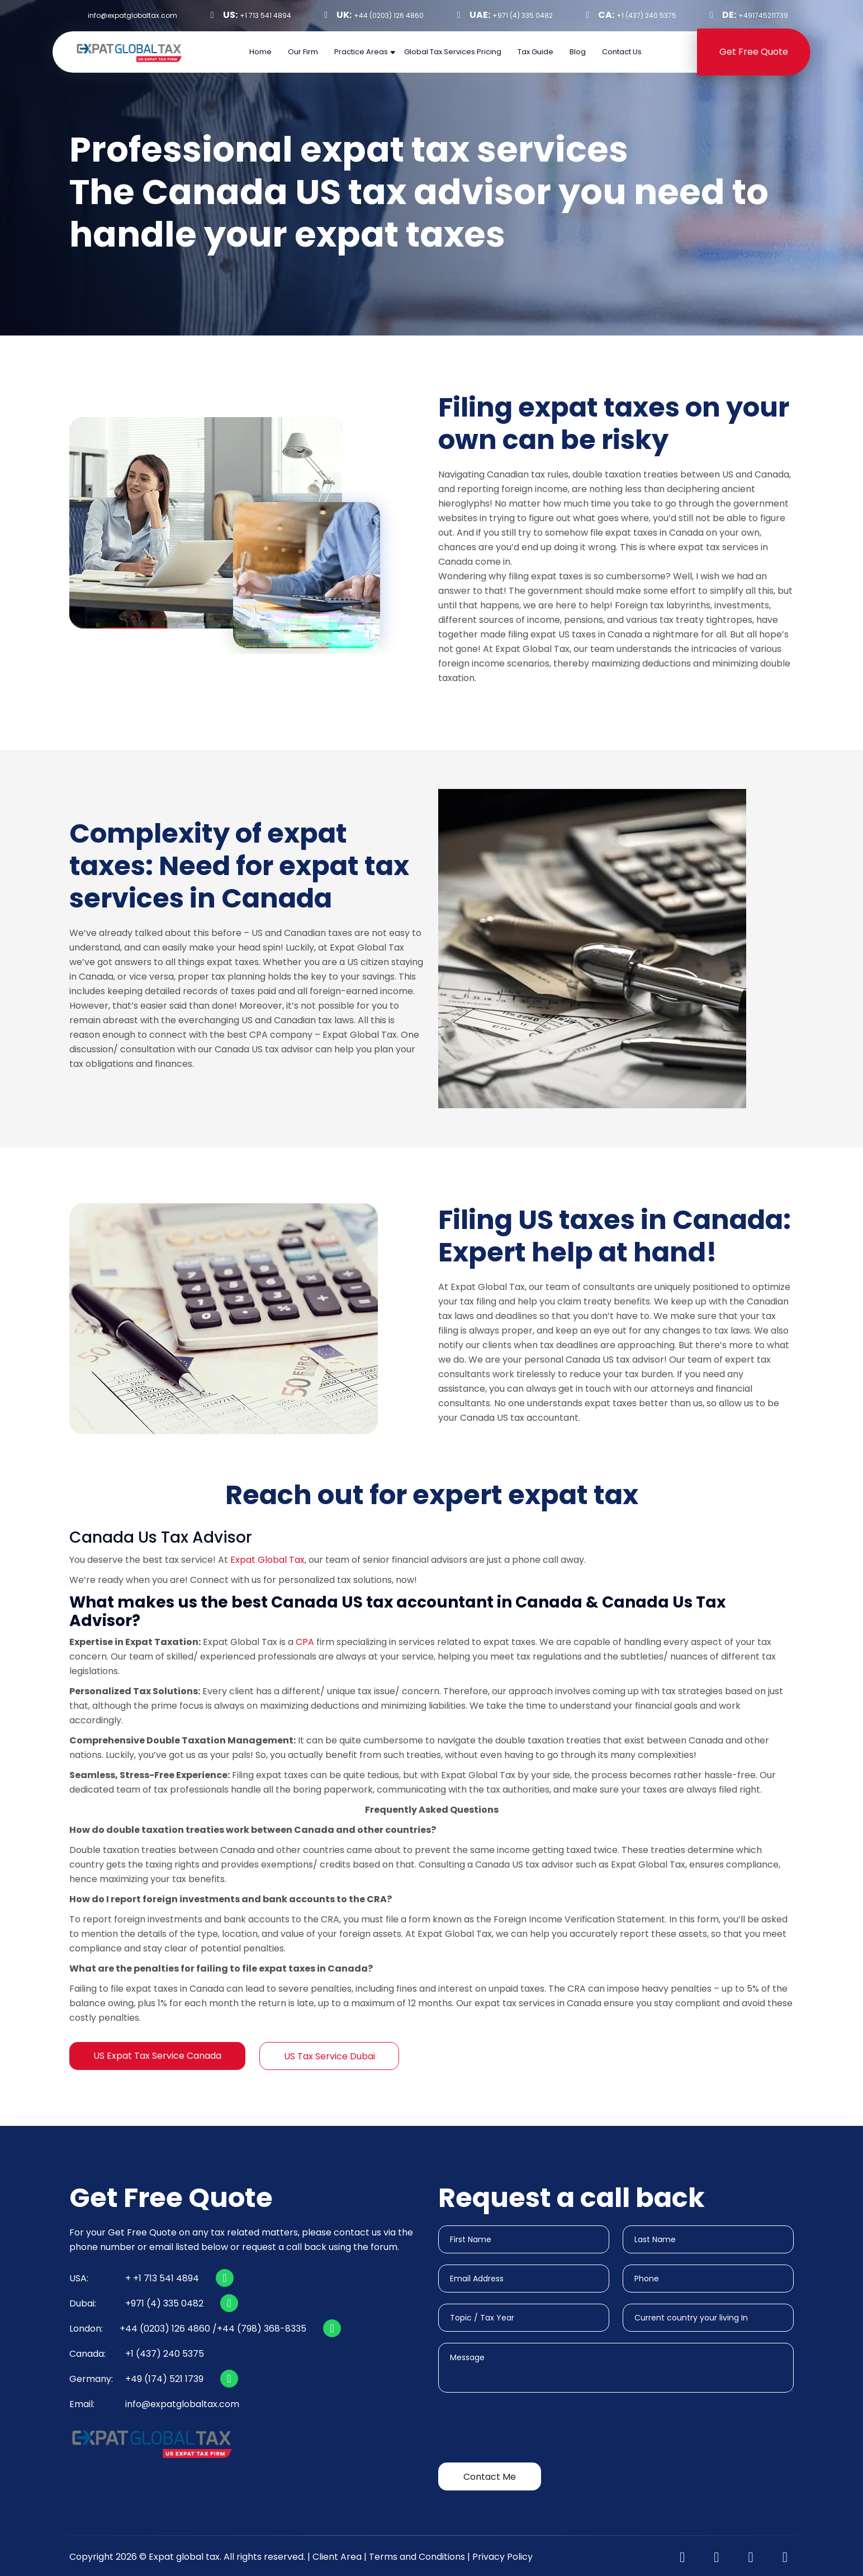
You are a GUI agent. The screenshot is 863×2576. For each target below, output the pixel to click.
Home (260, 51)
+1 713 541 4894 (265, 15)
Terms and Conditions (417, 2556)
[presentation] (523, 2429)
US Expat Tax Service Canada (157, 2055)
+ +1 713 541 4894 (162, 2278)
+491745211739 (763, 15)
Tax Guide (535, 51)
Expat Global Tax (267, 1559)
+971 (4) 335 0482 (522, 15)
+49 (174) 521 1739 (164, 2378)
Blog (578, 51)
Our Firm (303, 51)
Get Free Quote (753, 51)
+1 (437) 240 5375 (646, 15)
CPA (305, 1642)
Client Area (337, 2556)
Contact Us (622, 51)
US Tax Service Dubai (329, 2056)
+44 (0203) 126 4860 (389, 15)
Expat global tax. (185, 2556)
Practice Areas (361, 51)
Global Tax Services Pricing (452, 51)
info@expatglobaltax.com (182, 2404)
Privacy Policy (502, 2556)
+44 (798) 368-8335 (261, 2328)
